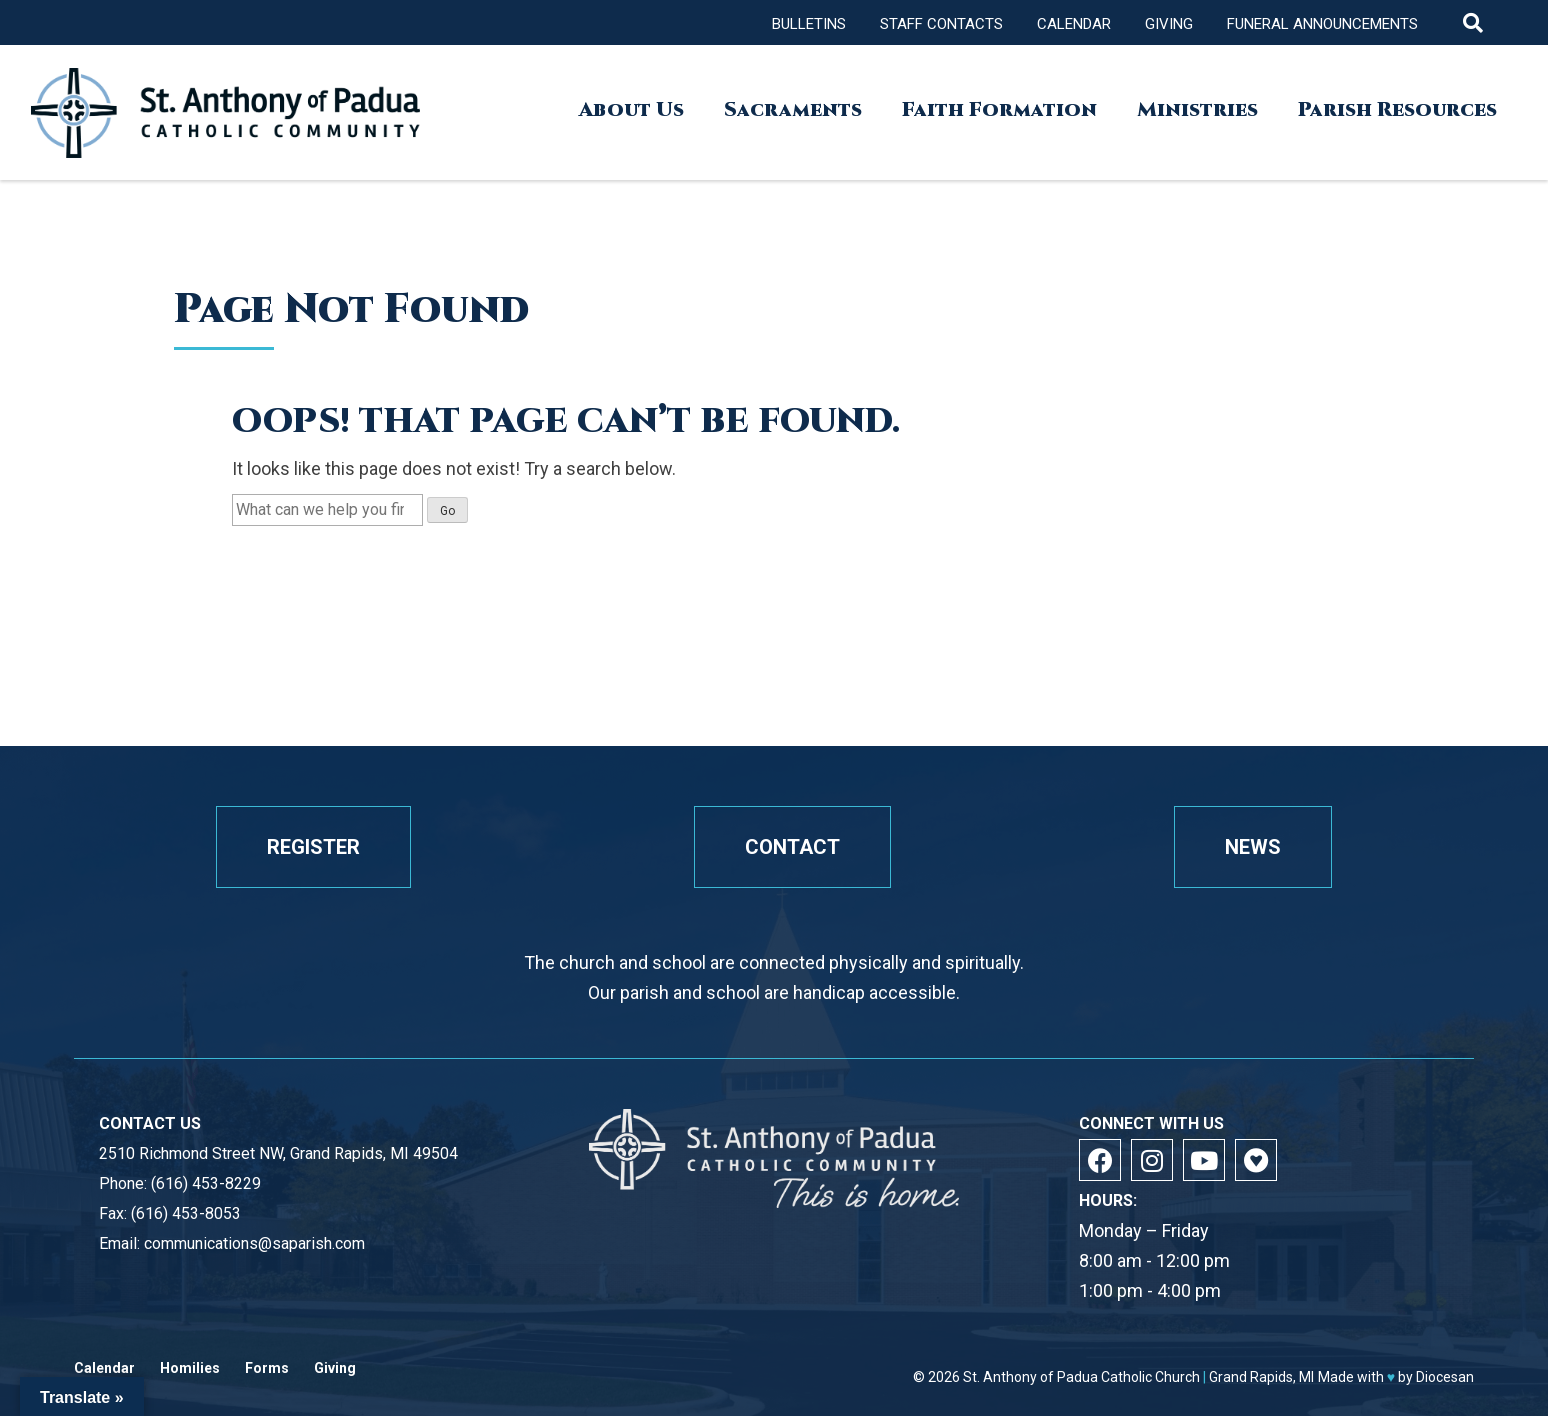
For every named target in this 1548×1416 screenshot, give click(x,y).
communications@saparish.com (254, 1243)
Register (313, 847)
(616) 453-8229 (206, 1183)
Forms (267, 1368)
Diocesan (1445, 1377)
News (1253, 847)
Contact (792, 847)
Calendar (1074, 24)
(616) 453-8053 (186, 1213)
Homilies (190, 1368)
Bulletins (809, 24)
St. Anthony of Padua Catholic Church (1081, 1377)
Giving (1169, 24)
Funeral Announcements (1322, 24)
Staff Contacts (941, 24)
